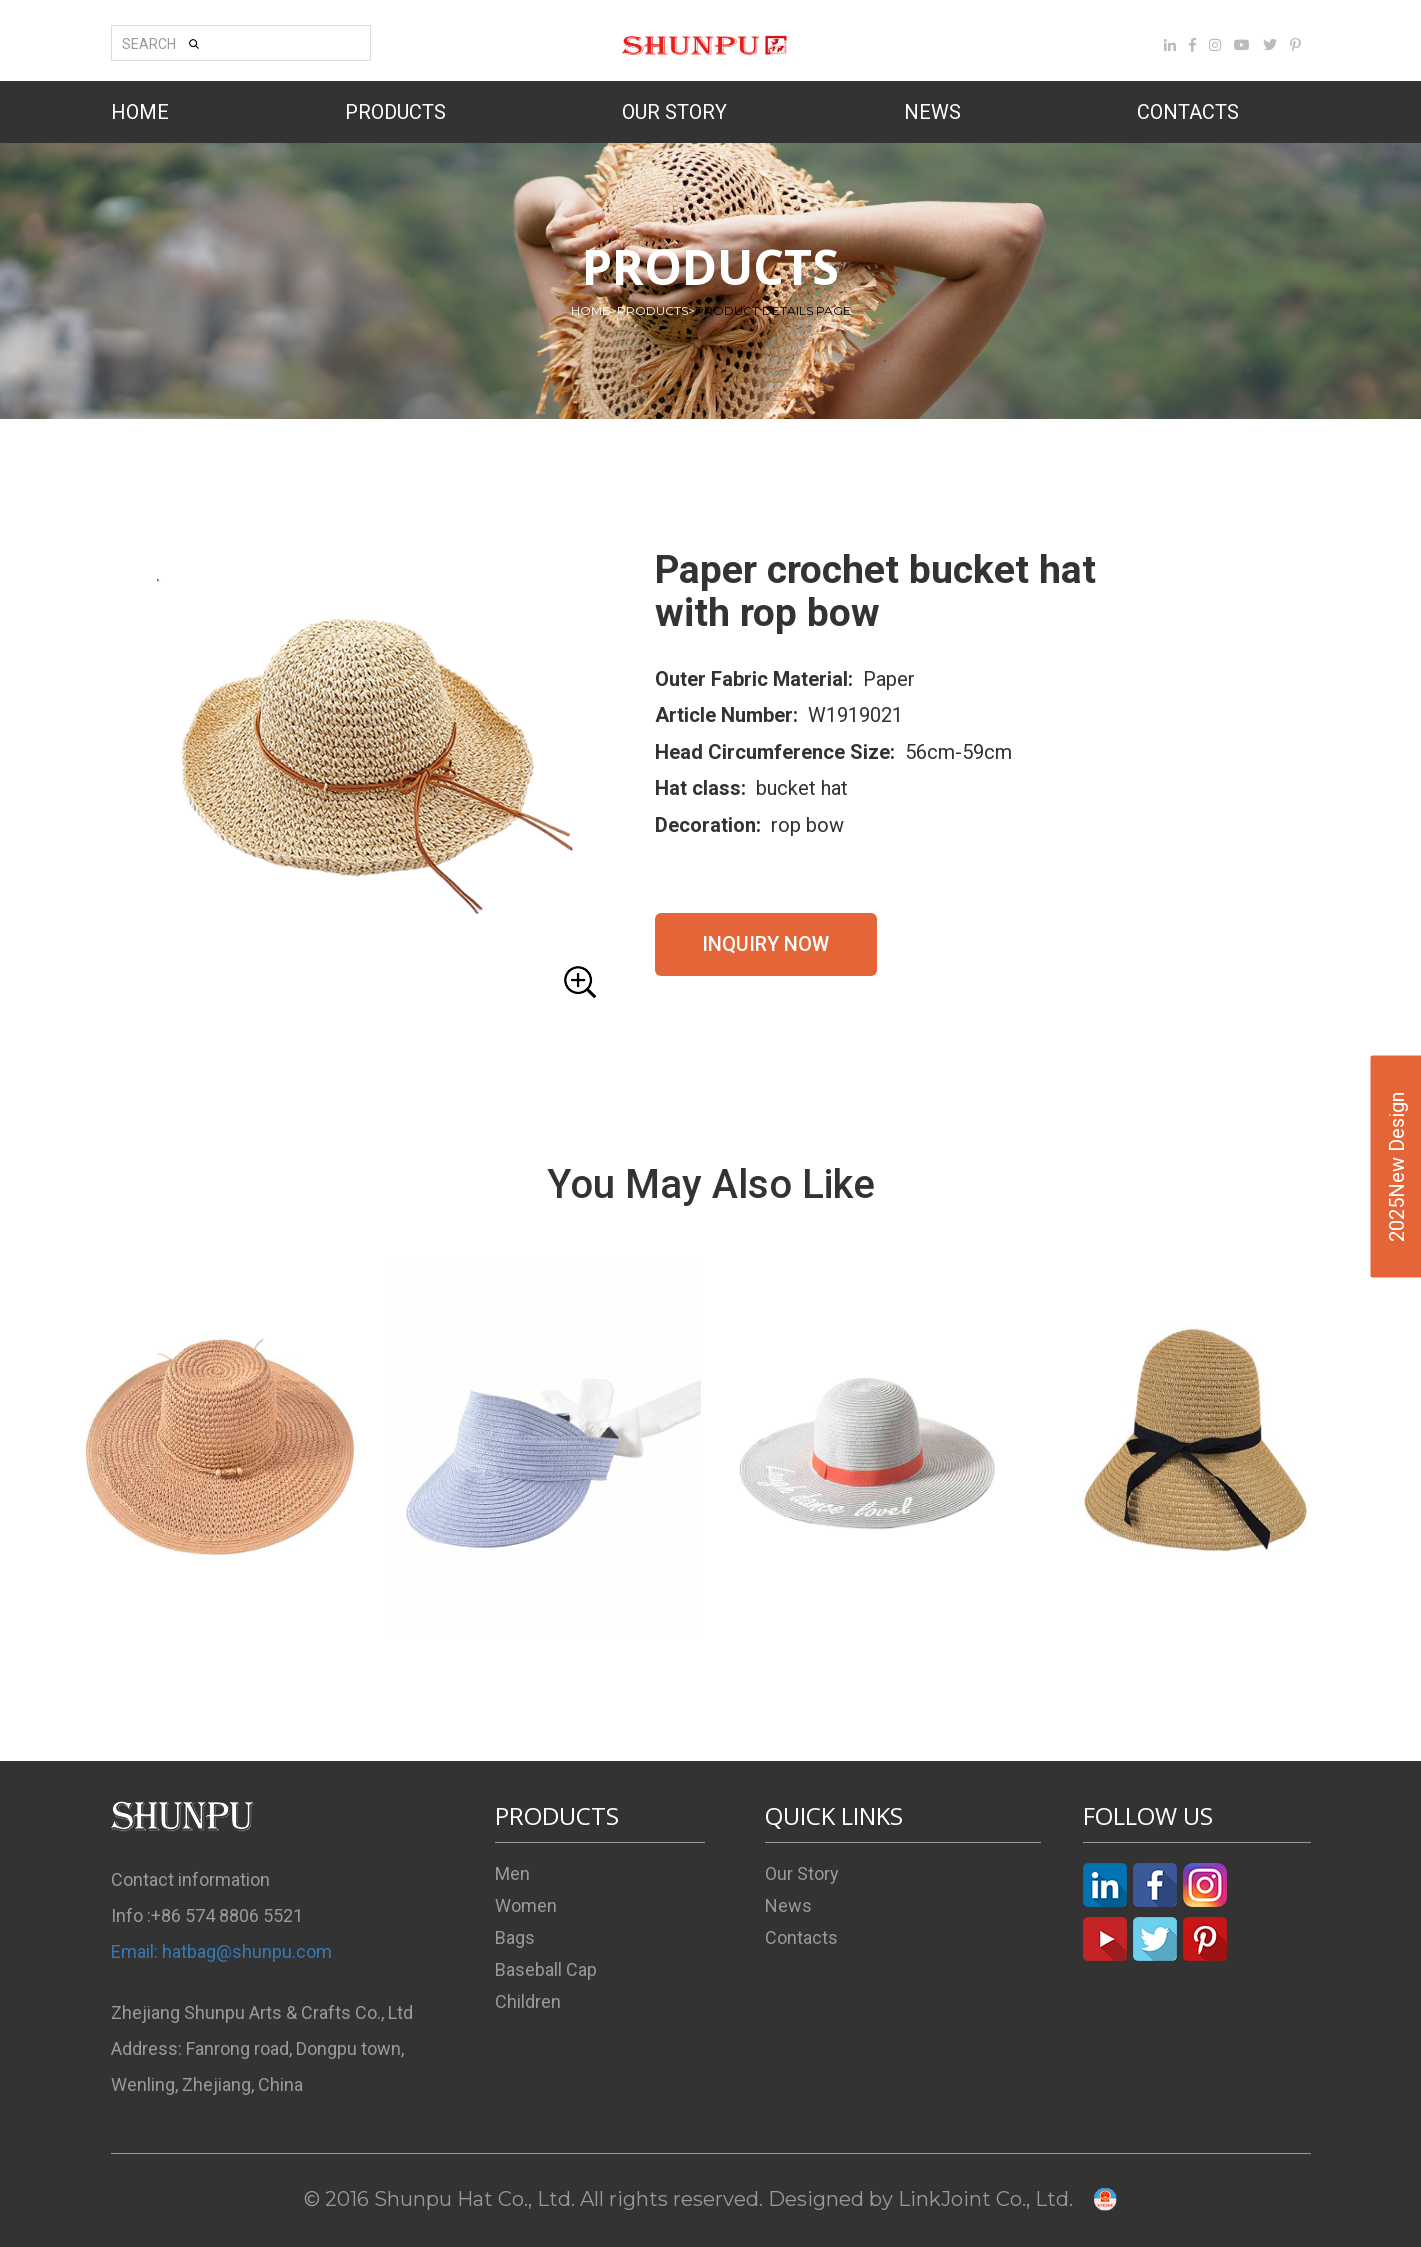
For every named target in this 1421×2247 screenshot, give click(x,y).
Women (526, 1905)
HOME (140, 112)
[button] (361, 778)
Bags (515, 1937)
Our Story (802, 1873)
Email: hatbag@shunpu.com (221, 1951)
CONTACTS (1188, 112)
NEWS (932, 112)
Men (512, 1873)
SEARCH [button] (160, 44)
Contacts (801, 1937)
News (788, 1905)
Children (528, 2001)
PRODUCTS (395, 112)
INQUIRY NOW (765, 944)
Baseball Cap (546, 1969)
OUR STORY (674, 112)
